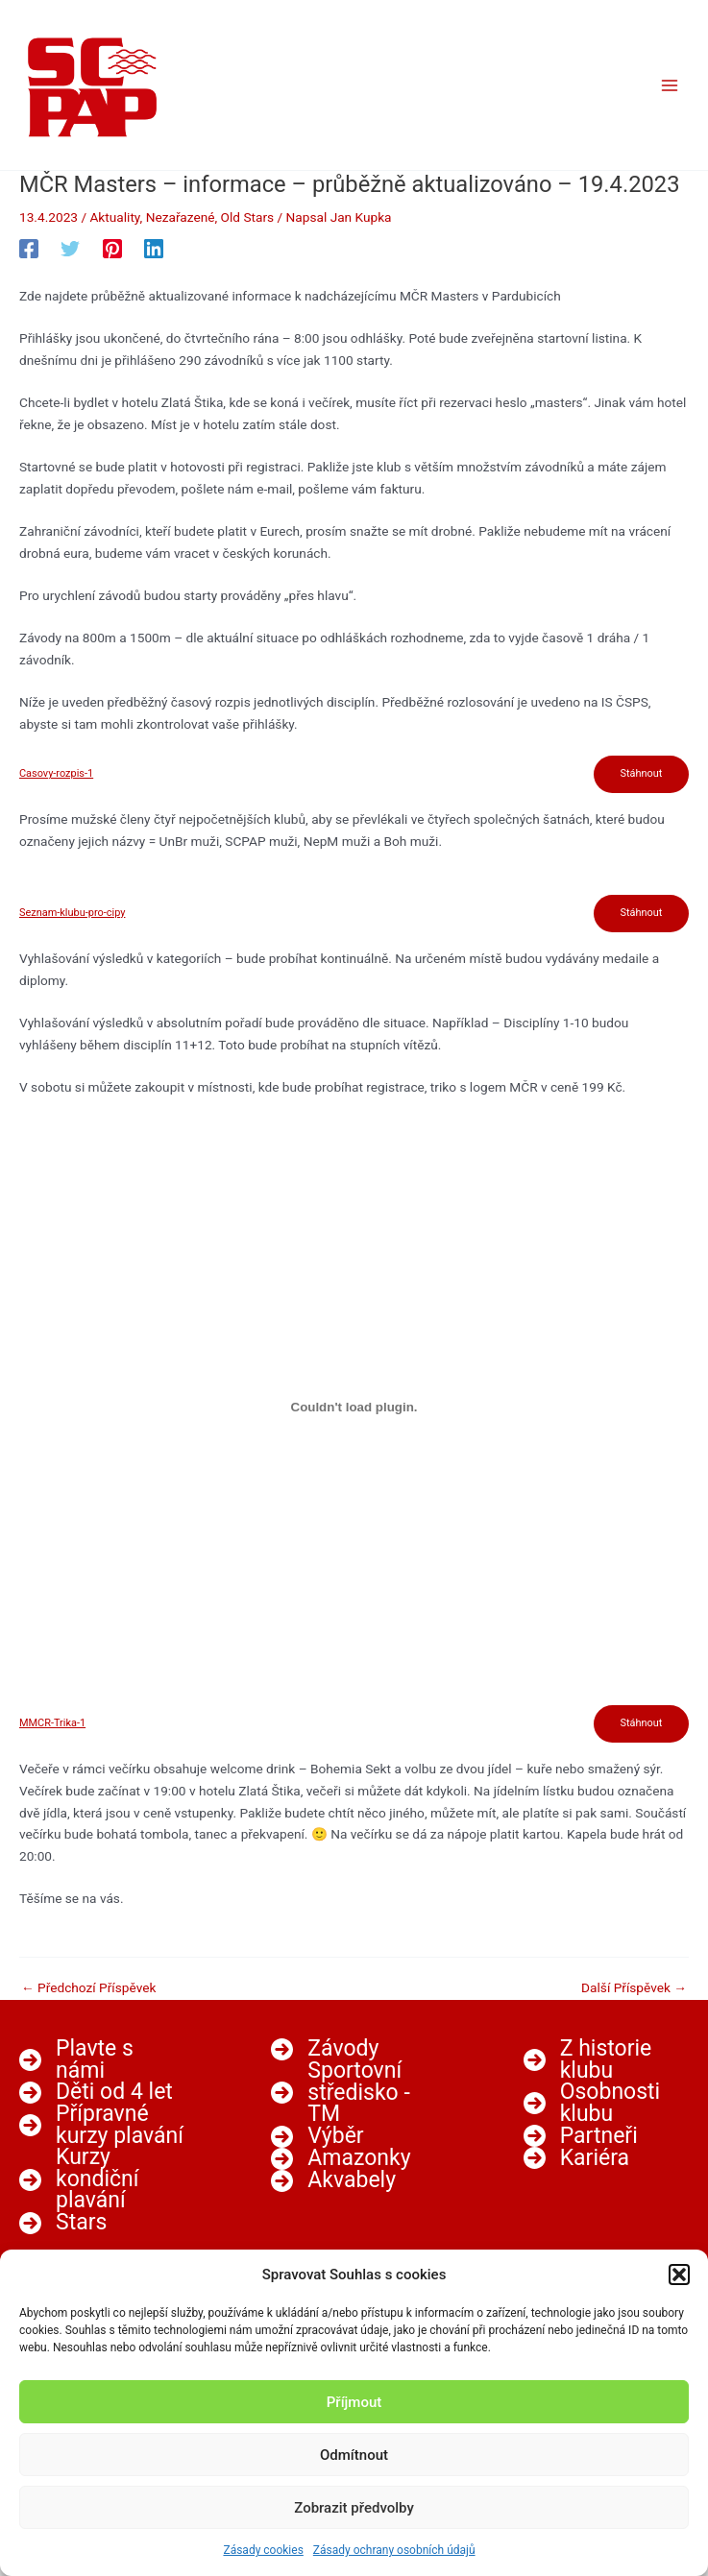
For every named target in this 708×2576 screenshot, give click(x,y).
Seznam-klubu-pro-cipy (72, 913)
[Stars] (63, 2223)
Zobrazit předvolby (354, 2507)
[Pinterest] (112, 248)
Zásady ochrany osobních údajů (394, 2550)
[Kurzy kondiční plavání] (101, 2179)
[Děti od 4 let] (96, 2093)
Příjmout (354, 2402)
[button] (679, 2274)
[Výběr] (317, 2137)
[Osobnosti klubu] (606, 2103)
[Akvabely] (333, 2181)
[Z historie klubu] (606, 2060)
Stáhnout (641, 773)
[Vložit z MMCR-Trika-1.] (354, 1407)
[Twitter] (70, 248)
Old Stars (248, 217)
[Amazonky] (340, 2159)
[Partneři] (581, 2136)
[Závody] (324, 2049)
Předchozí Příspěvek (88, 1989)
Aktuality (114, 217)
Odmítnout (354, 2455)
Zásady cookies (263, 2550)
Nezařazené (180, 217)
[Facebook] (28, 248)
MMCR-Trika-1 (52, 1724)
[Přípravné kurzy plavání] (101, 2125)
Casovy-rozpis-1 (56, 774)
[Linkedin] (153, 248)
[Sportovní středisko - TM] (353, 2093)
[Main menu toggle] (670, 85)
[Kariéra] (576, 2158)
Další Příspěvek (634, 1989)
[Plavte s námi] (101, 2060)
